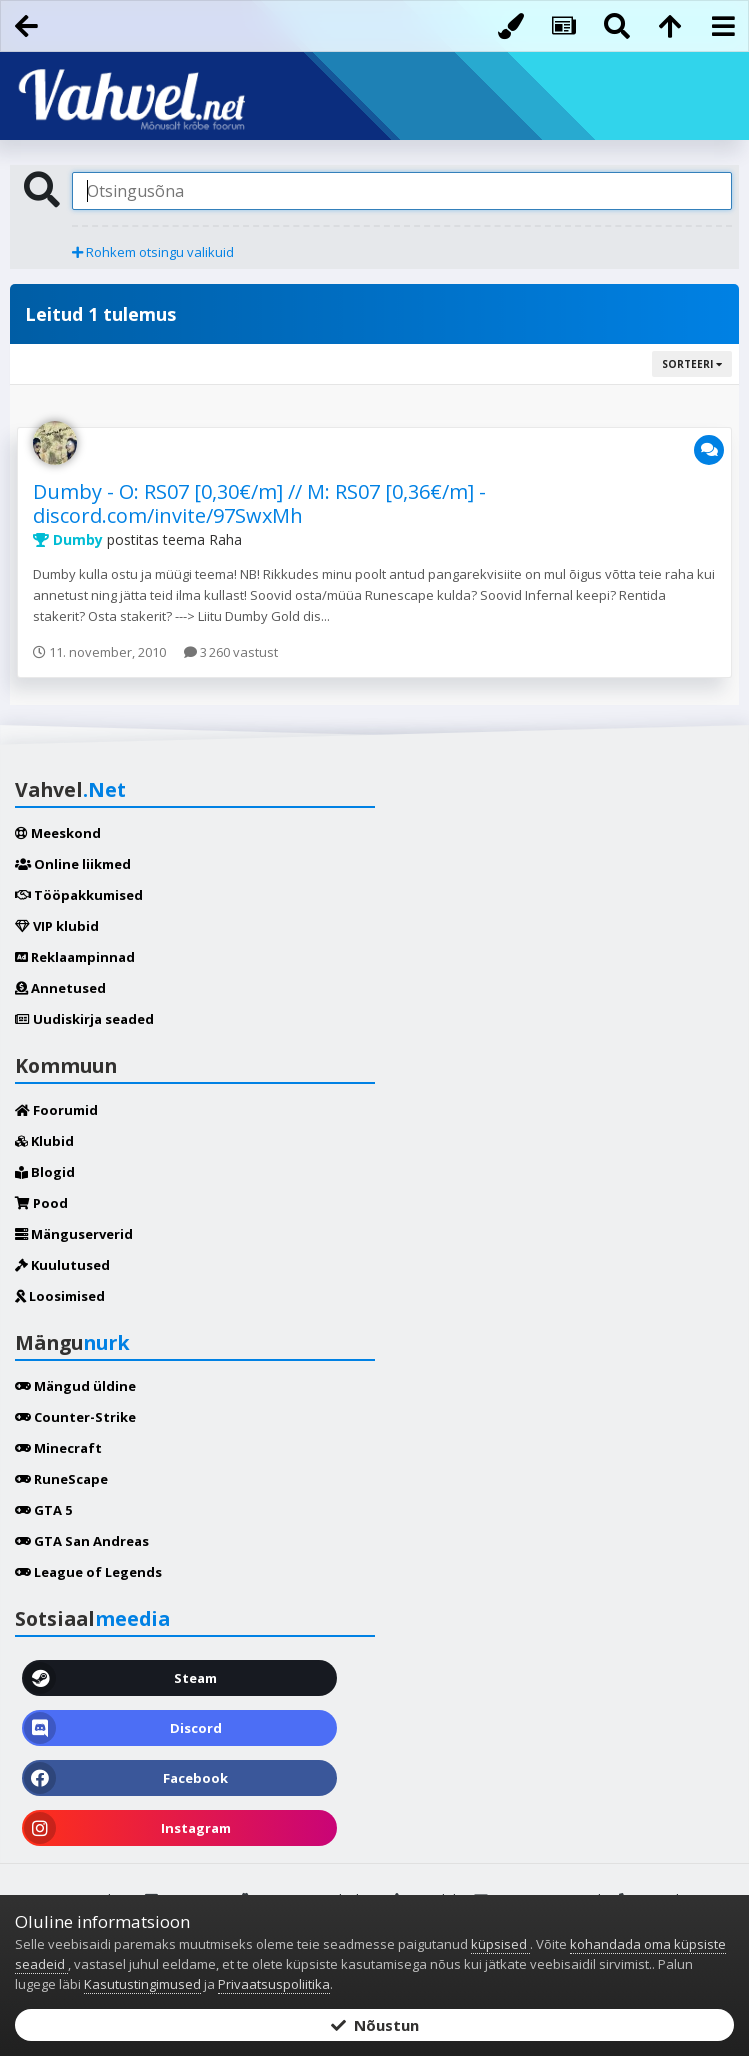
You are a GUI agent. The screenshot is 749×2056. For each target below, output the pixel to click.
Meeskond (58, 833)
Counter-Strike (75, 1417)
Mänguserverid (74, 1234)
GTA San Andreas (82, 1541)
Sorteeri (692, 364)
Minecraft (58, 1448)
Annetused (60, 988)
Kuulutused (62, 1265)
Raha (225, 539)
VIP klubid (57, 926)
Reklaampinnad (75, 957)
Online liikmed (73, 864)
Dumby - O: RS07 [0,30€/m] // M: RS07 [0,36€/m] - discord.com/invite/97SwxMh (259, 503)
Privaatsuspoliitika (274, 1984)
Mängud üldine (75, 1386)
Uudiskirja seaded (84, 1019)
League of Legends (88, 1572)
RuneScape (61, 1479)
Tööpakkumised (79, 895)
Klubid (44, 1141)
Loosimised (60, 1296)
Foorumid (56, 1110)
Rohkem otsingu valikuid (153, 252)
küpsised (500, 1944)
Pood (41, 1203)
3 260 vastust (231, 652)
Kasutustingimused (142, 1984)
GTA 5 (43, 1510)
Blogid (45, 1172)
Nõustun (375, 2025)
